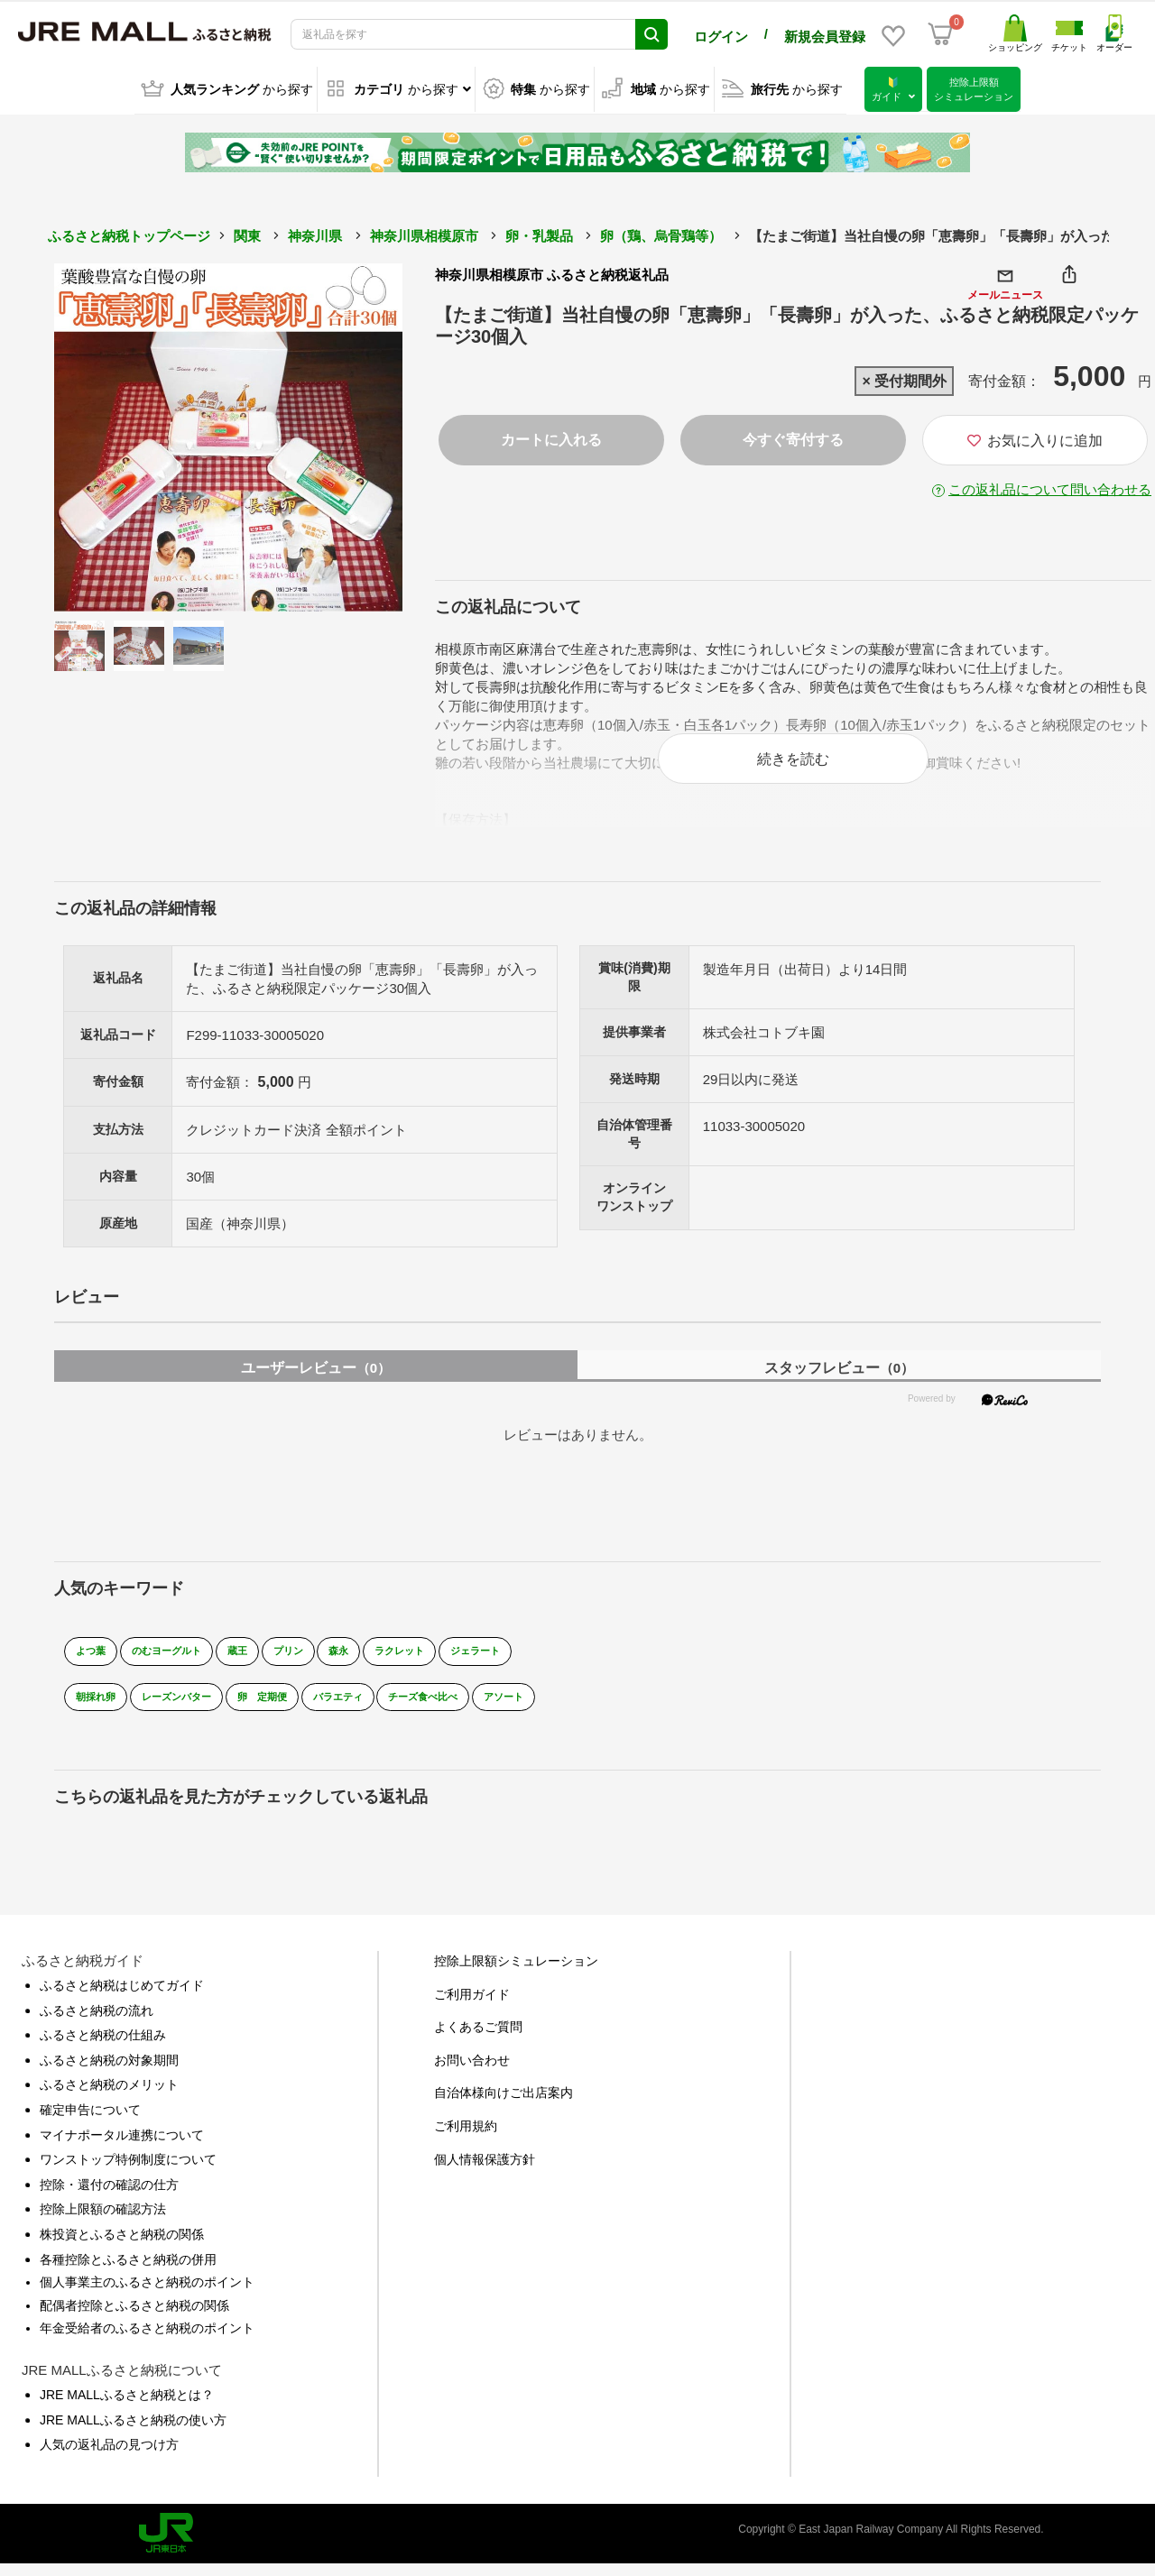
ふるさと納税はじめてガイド (122, 1998)
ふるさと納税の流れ (96, 2022)
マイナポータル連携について (122, 2146)
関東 (247, 233)
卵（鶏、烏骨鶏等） (661, 233)
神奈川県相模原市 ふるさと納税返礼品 (552, 272)
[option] (228, 435)
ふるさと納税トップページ (129, 233)
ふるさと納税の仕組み (103, 2047)
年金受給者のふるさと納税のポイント (147, 2340)
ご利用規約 (465, 2138)
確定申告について (90, 2122)
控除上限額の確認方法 (103, 2221)
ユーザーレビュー (316, 1379)
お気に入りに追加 (1035, 438)
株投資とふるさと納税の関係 (122, 2247)
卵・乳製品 (539, 233)
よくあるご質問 (478, 2039)
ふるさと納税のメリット (109, 2097)
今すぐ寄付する (793, 437)
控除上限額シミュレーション (516, 1973)
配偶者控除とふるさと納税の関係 (134, 2317)
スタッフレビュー (839, 1379)
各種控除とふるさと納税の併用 (128, 2271)
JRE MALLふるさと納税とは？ (127, 2406)
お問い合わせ (472, 2072)
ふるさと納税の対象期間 (109, 2072)
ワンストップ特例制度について (128, 2172)
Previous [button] (103, 435)
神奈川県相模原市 (424, 233)
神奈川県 (315, 233)
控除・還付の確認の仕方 (109, 2196)
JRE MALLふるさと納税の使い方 (133, 2431)
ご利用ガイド (472, 2006)
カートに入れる (551, 437)
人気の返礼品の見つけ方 (109, 2457)
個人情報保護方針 (484, 2171)
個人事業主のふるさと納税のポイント (147, 2294)
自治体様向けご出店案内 (503, 2105)
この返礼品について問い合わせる (1049, 486)
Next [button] (352, 435)
